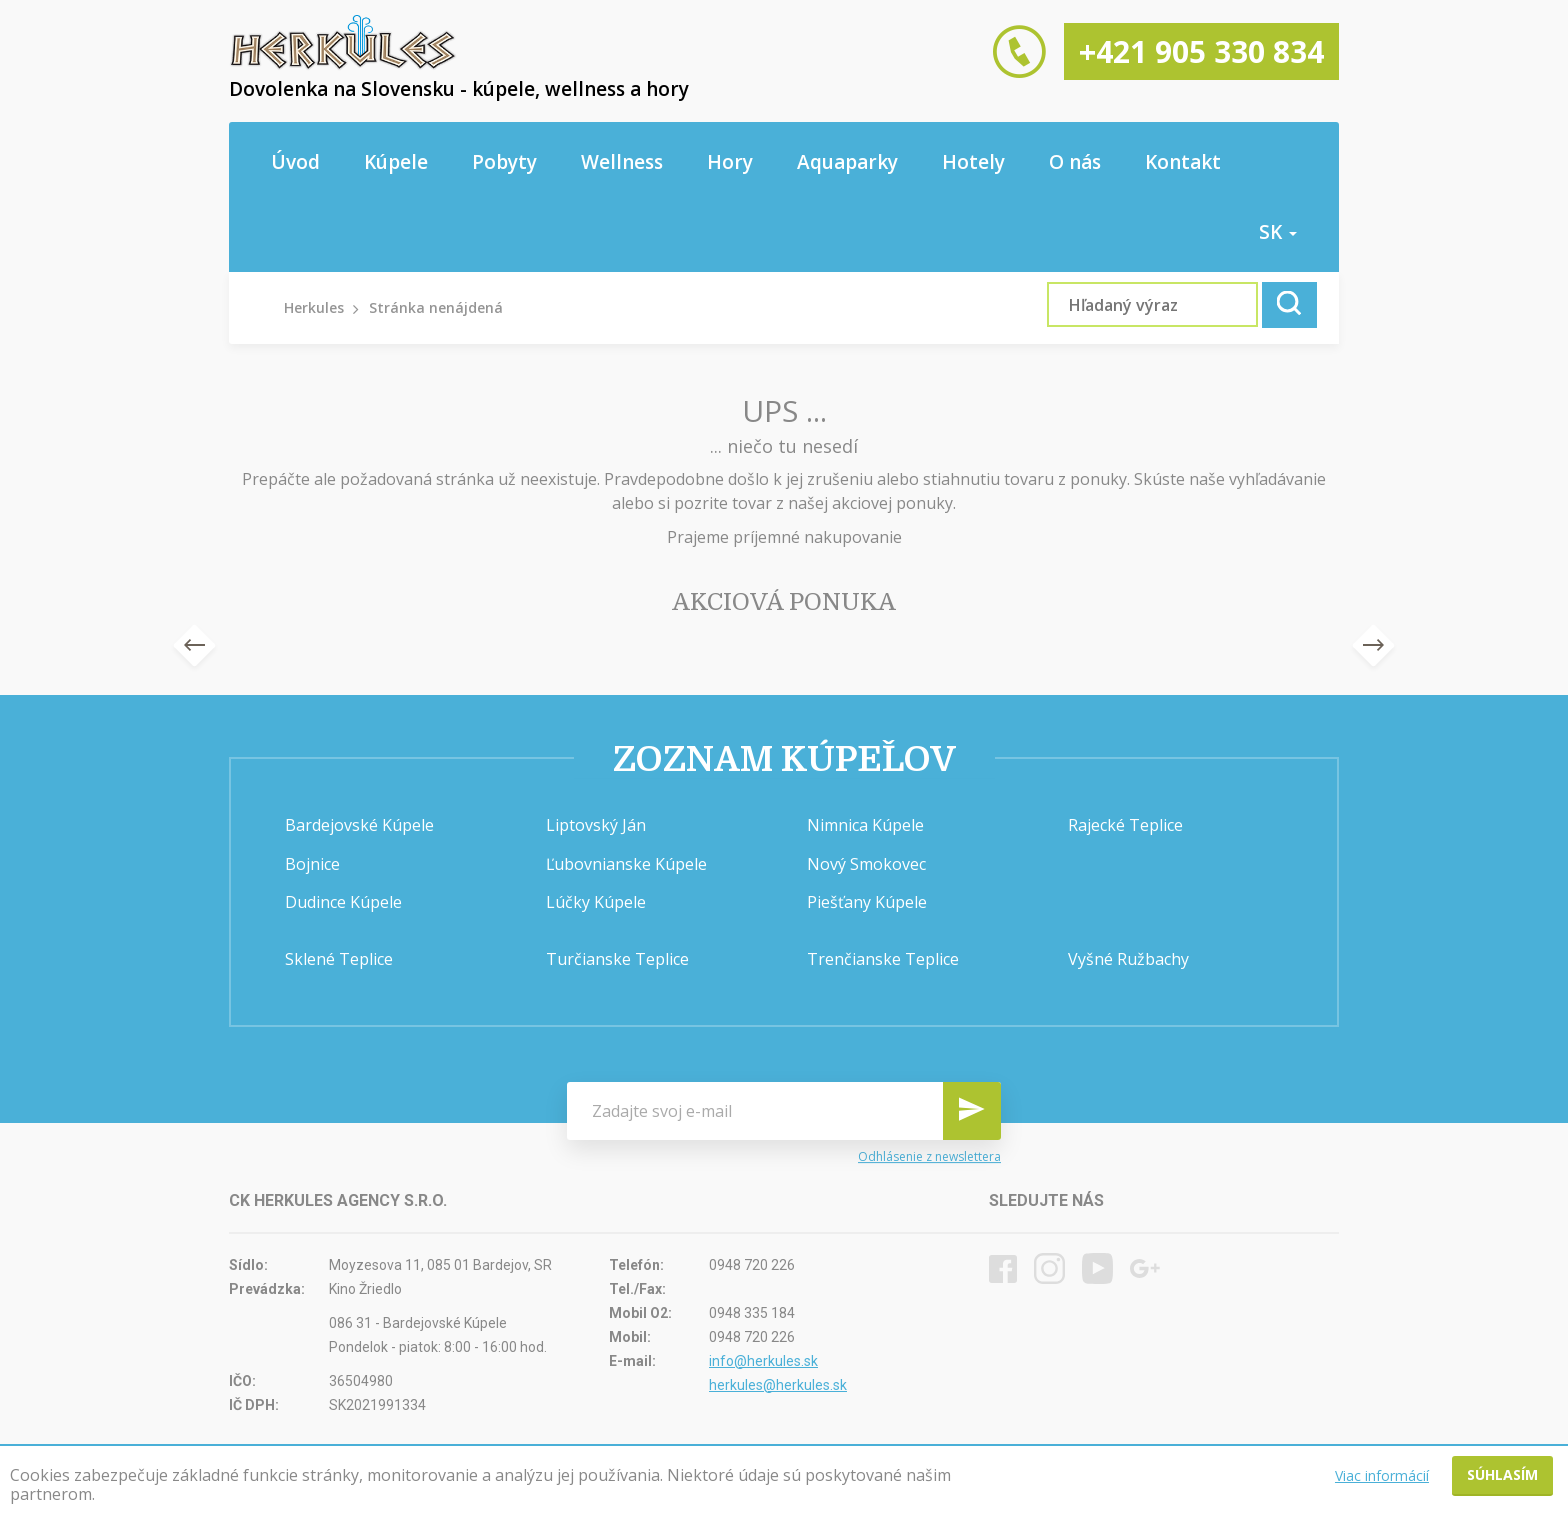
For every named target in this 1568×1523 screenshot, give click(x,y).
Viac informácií (1382, 1475)
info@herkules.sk (763, 1361)
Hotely (973, 162)
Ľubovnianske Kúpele (626, 864)
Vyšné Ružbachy (1128, 959)
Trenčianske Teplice (883, 959)
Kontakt (1183, 162)
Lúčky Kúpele (596, 902)
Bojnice (312, 864)
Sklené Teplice (339, 959)
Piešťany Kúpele (867, 902)
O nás (1075, 162)
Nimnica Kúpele (865, 825)
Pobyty (504, 162)
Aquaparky (847, 162)
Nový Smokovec (866, 864)
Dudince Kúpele (343, 902)
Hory (730, 162)
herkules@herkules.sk (778, 1385)
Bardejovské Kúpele (359, 825)
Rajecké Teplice (1125, 825)
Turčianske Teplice (617, 959)
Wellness (622, 162)
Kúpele (396, 162)
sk (1278, 232)
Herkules (314, 307)
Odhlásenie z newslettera (929, 1156)
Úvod (295, 162)
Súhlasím (1502, 1474)
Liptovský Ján (596, 825)
